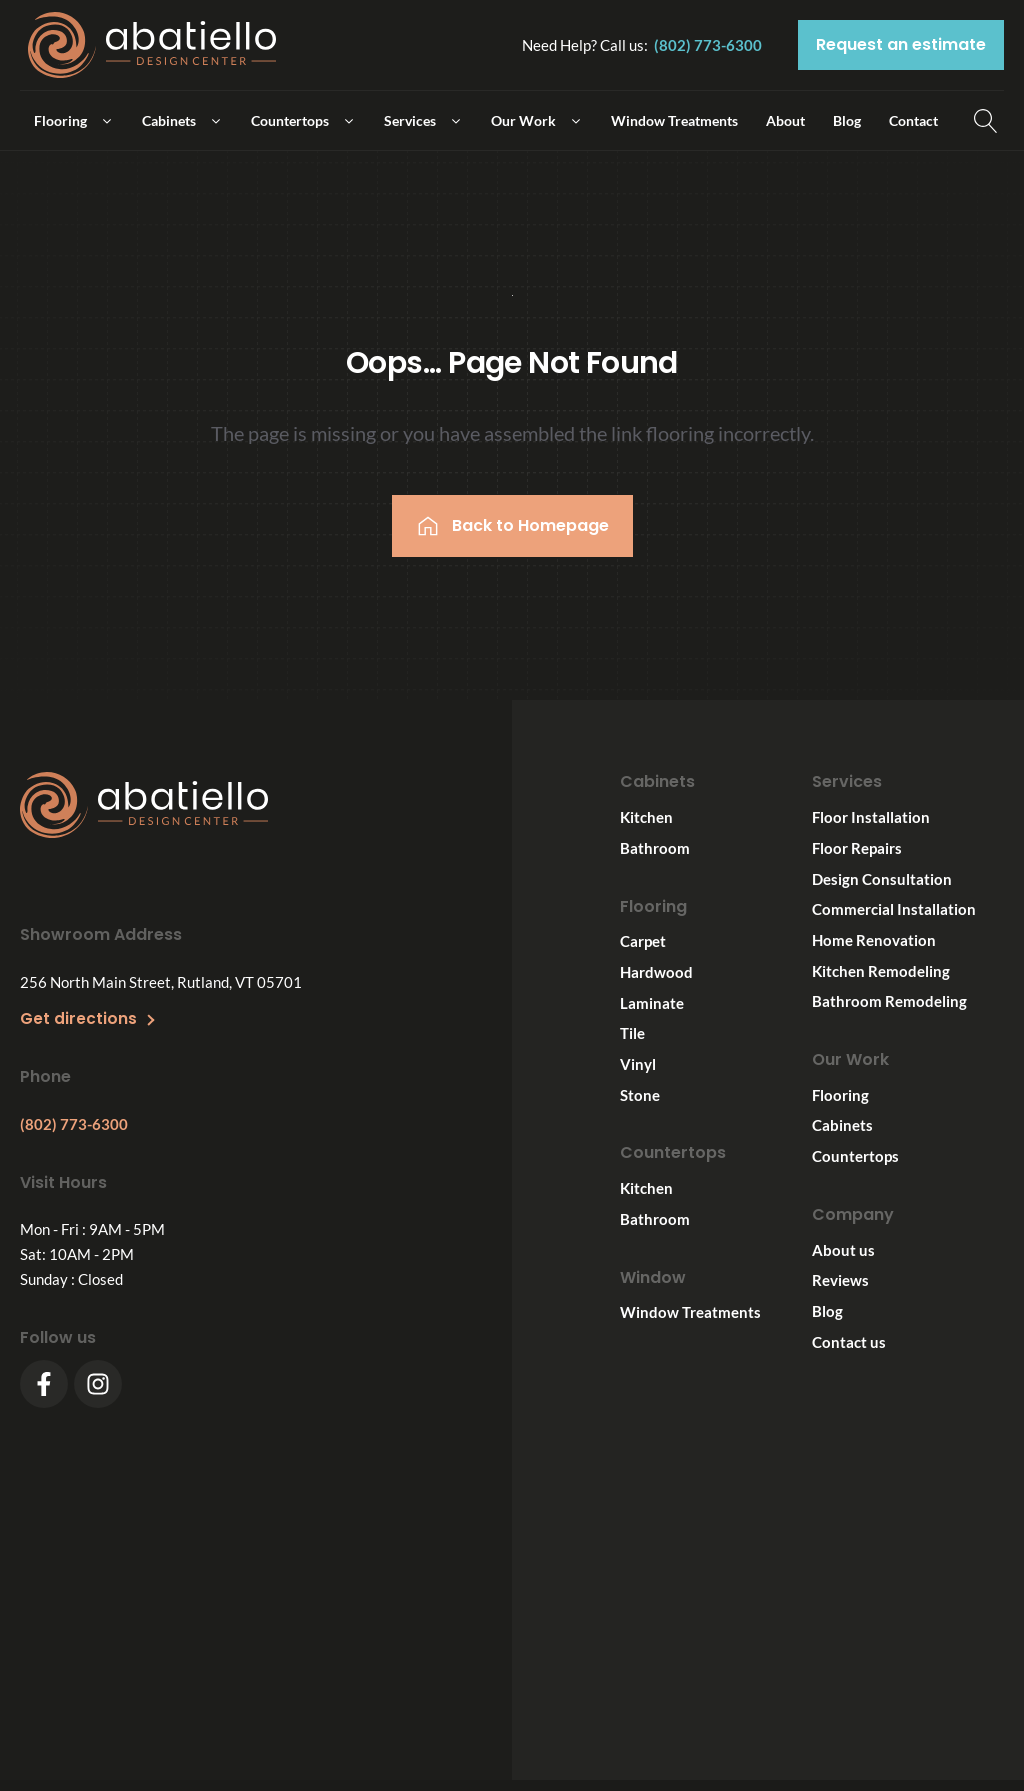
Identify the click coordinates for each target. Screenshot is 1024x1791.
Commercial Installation (894, 909)
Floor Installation (871, 817)
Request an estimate (901, 44)
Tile (632, 1033)
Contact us (849, 1342)
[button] (74, 120)
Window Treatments (690, 1312)
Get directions (78, 1017)
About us (843, 1250)
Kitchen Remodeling (881, 970)
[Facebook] (44, 1384)
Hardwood (656, 972)
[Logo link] (152, 45)
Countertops (855, 1156)
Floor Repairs (857, 848)
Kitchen (646, 817)
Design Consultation (882, 878)
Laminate (652, 1003)
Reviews (840, 1280)
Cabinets (842, 1125)
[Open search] (986, 121)
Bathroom (655, 848)
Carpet (643, 941)
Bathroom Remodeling (889, 1001)
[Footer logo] (144, 808)
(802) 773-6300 (708, 45)
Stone (640, 1095)
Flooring (840, 1095)
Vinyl (638, 1064)
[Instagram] (98, 1384)
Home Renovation (874, 940)
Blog (827, 1311)
